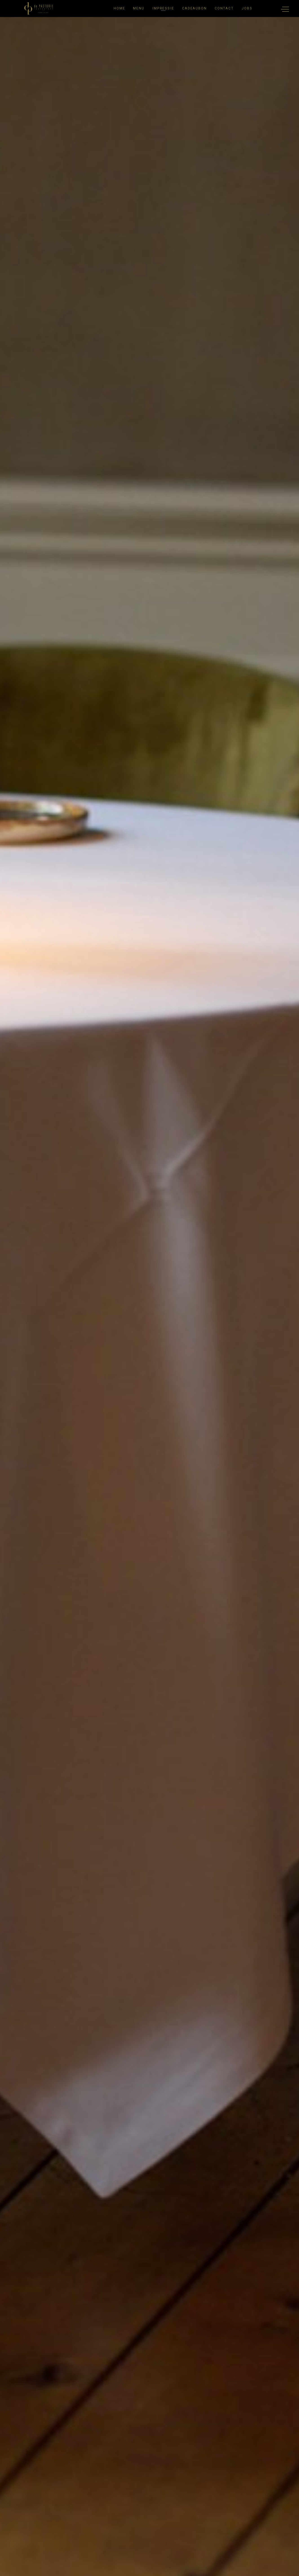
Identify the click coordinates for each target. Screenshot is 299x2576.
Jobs (247, 8)
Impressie (163, 8)
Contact (224, 8)
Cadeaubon (194, 8)
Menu (138, 8)
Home (119, 8)
